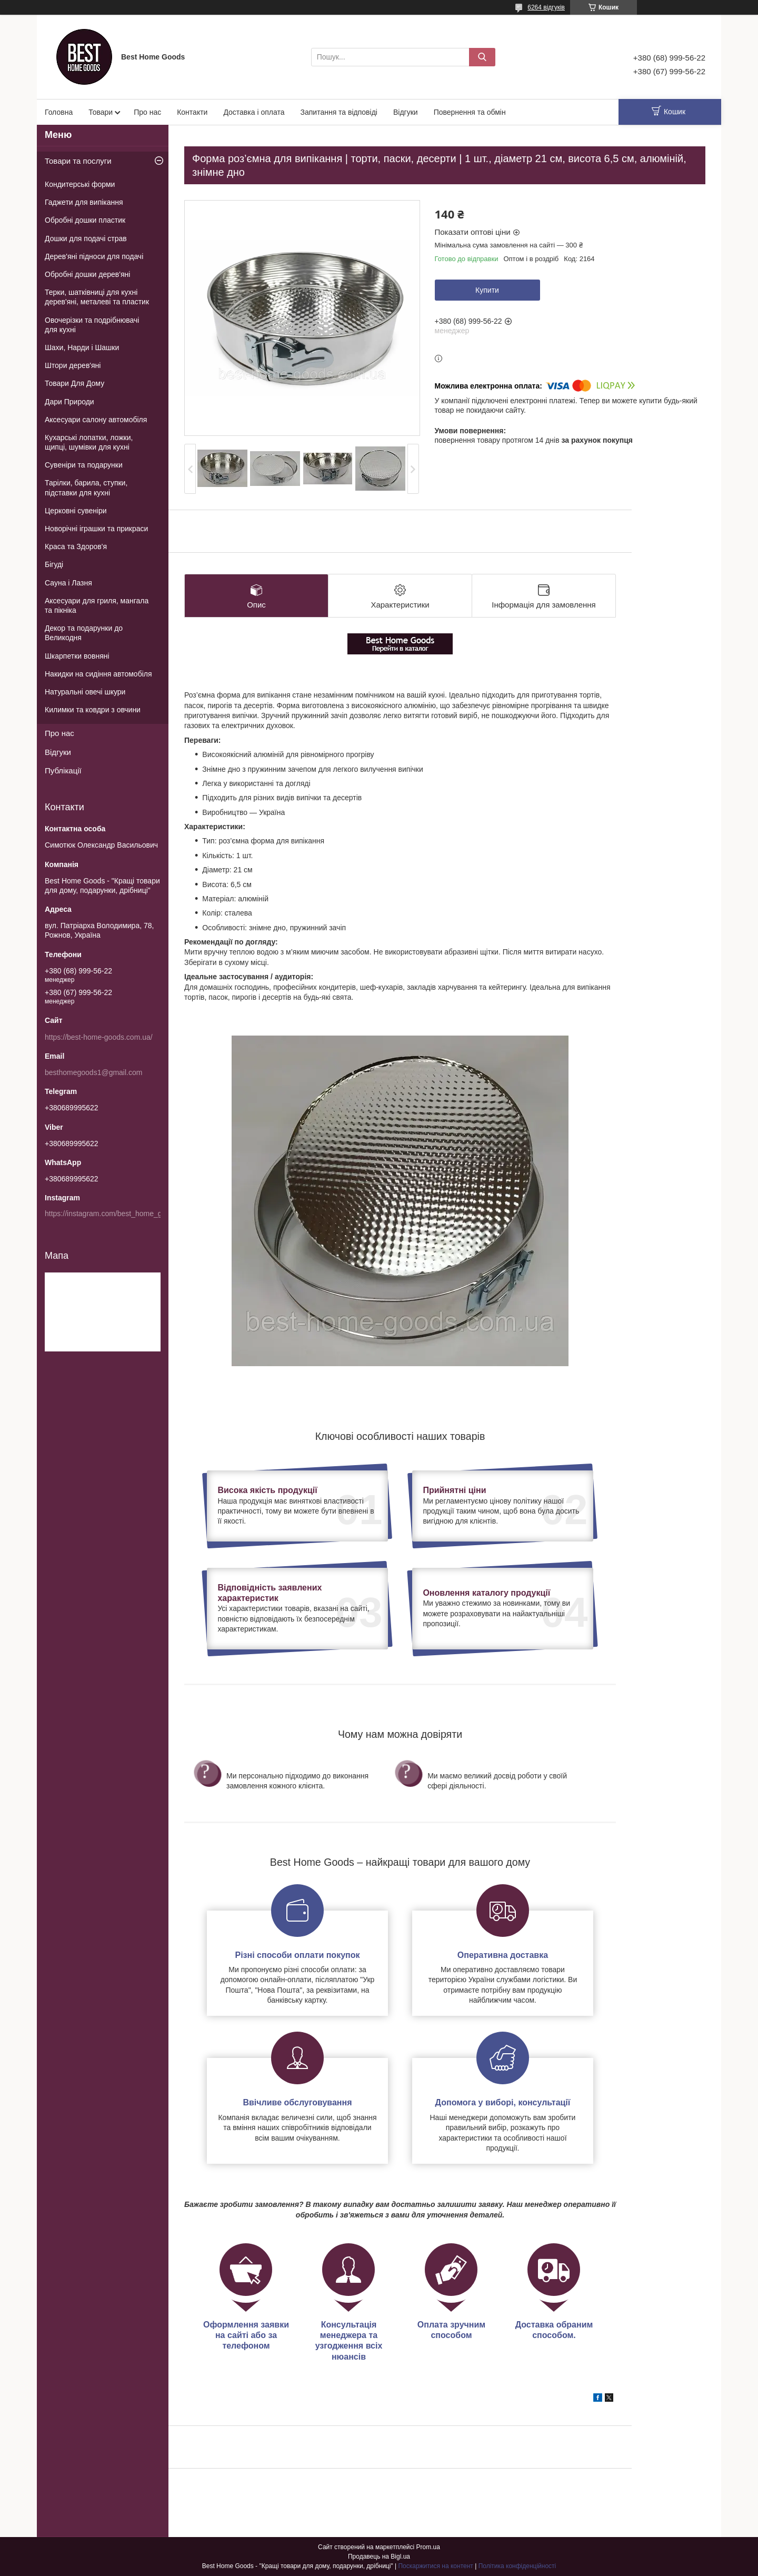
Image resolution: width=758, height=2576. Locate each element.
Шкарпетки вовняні (77, 656)
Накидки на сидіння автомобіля (98, 674)
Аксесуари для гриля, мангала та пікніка (96, 605)
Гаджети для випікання (84, 202)
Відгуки (405, 112)
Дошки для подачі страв (86, 238)
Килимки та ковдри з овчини (93, 709)
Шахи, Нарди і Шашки (82, 347)
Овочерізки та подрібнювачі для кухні (92, 325)
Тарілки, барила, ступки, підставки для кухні (86, 487)
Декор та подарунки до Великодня (84, 633)
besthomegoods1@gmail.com (93, 1072)
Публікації (63, 770)
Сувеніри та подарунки (84, 465)
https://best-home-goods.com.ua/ (99, 1037)
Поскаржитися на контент (435, 2566)
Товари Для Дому (74, 383)
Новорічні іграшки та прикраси (96, 528)
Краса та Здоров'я (76, 546)
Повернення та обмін (470, 112)
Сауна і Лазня (68, 583)
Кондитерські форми (80, 184)
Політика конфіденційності (517, 2566)
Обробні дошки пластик (85, 220)
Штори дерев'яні (73, 365)
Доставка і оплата (253, 112)
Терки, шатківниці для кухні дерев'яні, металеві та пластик (97, 297)
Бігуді (54, 564)
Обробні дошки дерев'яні (87, 274)
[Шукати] (482, 57)
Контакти (192, 112)
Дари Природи (69, 401)
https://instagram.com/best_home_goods (111, 1213)
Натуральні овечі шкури (85, 692)
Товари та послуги (78, 160)
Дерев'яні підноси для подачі (94, 256)
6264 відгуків (546, 7)
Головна (59, 112)
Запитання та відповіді (338, 112)
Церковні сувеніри (76, 510)
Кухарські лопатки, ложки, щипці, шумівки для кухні (89, 442)
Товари (100, 112)
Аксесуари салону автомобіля (96, 419)
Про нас (147, 112)
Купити (487, 290)
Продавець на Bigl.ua (379, 2556)
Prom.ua (428, 2547)
